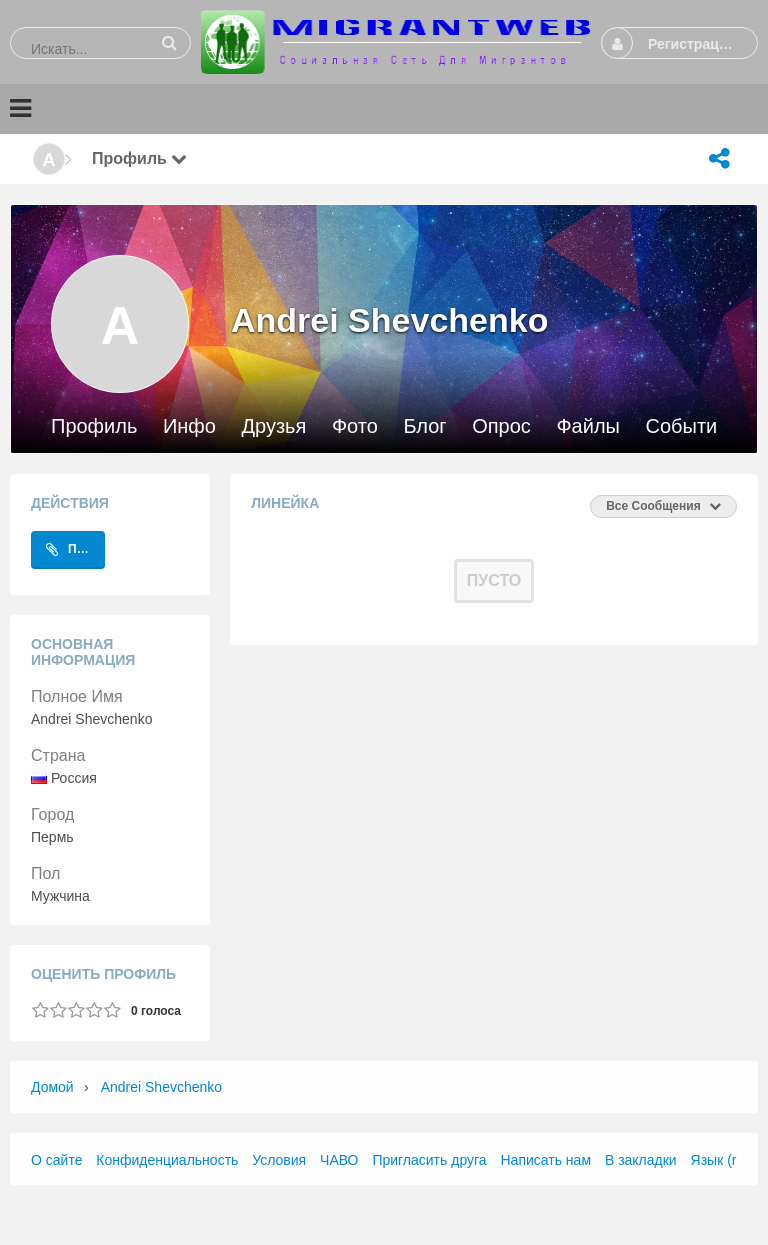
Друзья (273, 426)
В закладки (641, 1160)
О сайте (56, 1160)
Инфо (189, 426)
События (687, 426)
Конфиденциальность (167, 1160)
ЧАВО (339, 1160)
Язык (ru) (720, 1160)
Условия (279, 1160)
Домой (52, 1087)
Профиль (94, 426)
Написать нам (546, 1160)
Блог (424, 426)
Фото (355, 426)
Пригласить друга (429, 1160)
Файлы (588, 426)
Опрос (501, 426)
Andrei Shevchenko (161, 1087)
